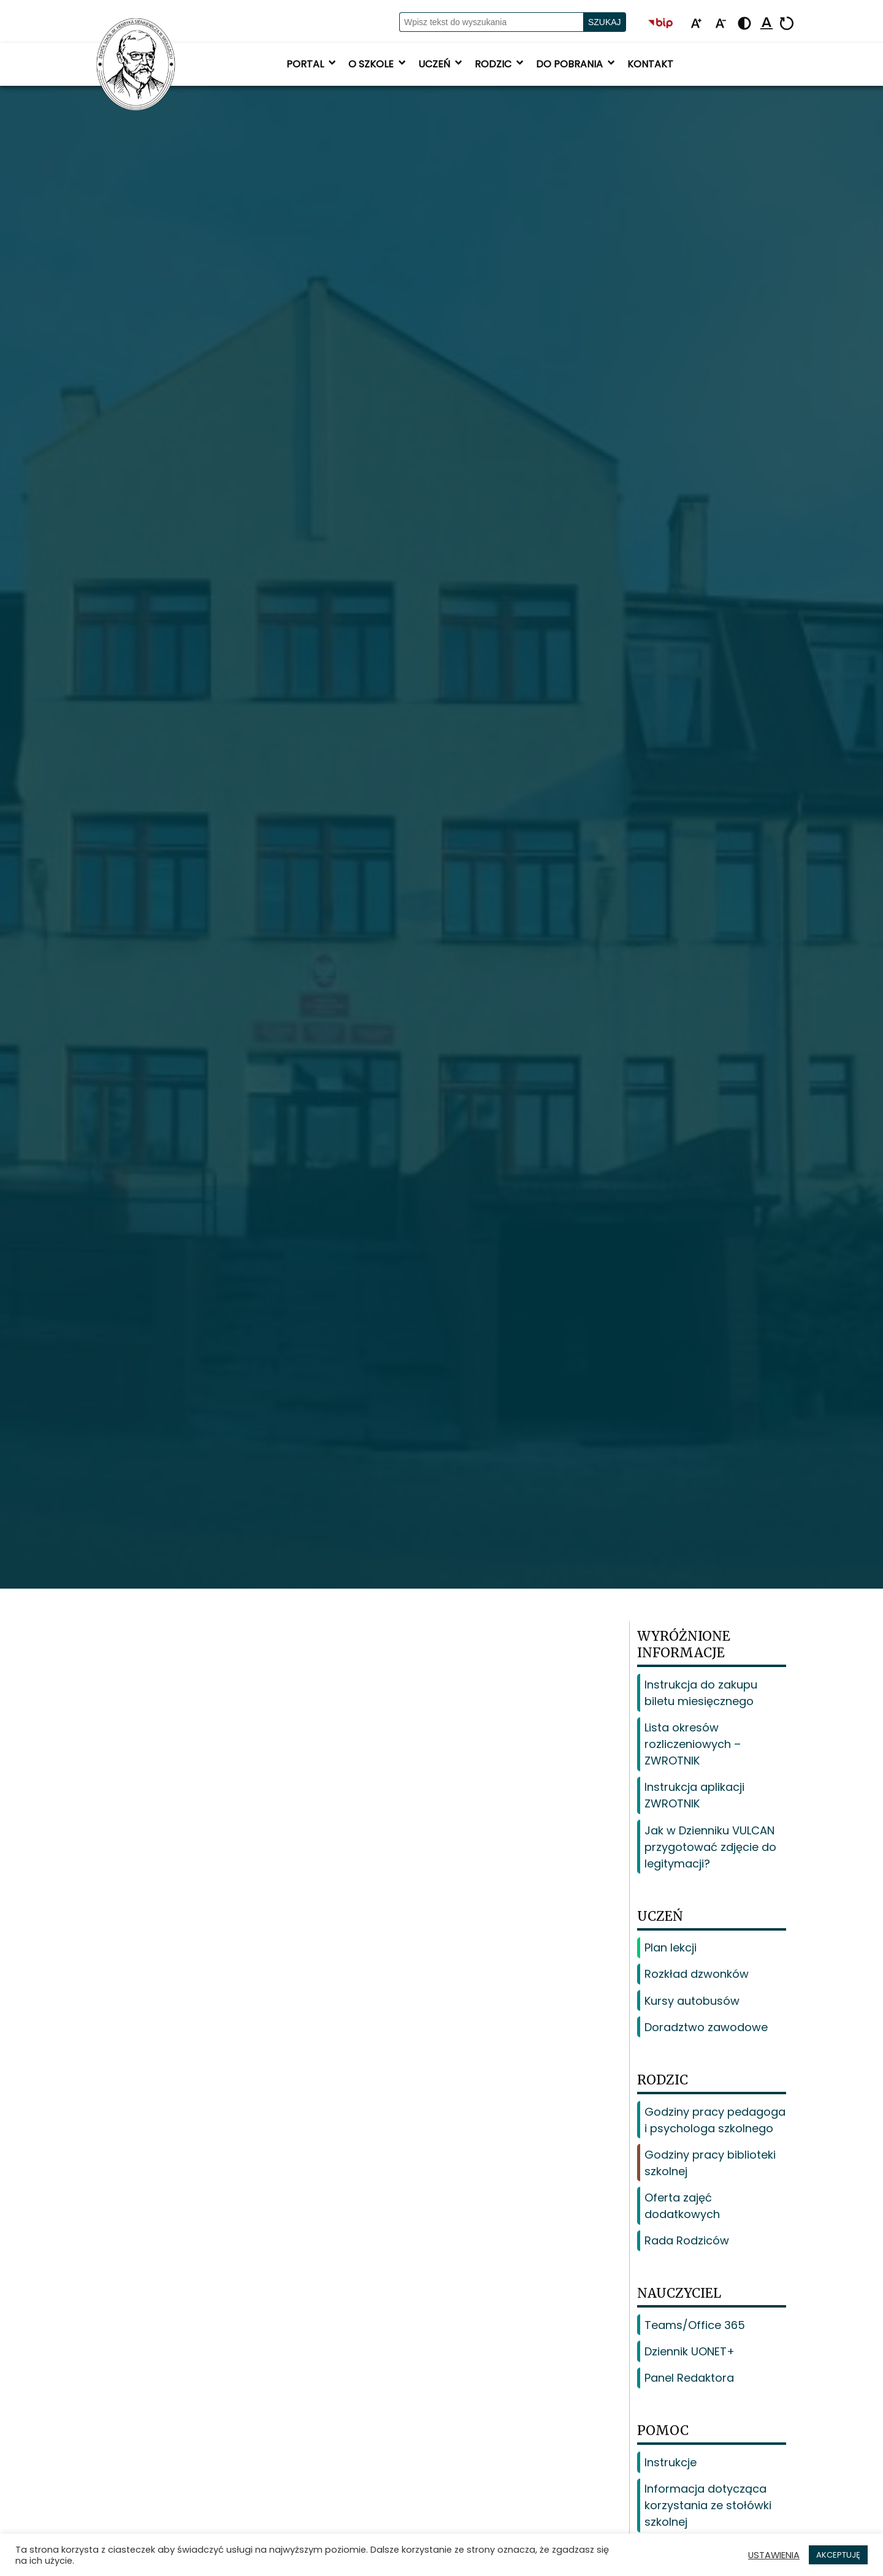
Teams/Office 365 (694, 2325)
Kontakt (650, 64)
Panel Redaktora (689, 2377)
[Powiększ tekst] (696, 24)
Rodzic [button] (500, 64)
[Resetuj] (786, 24)
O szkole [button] (378, 64)
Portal (312, 64)
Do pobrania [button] (576, 64)
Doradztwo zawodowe (706, 2027)
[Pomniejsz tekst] (720, 24)
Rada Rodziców (686, 2240)
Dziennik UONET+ (689, 2351)
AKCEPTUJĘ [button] (838, 2555)
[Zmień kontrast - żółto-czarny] (744, 24)
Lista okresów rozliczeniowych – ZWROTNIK (692, 1744)
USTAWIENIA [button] (774, 2555)
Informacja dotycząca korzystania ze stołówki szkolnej (707, 2505)
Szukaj (604, 22)
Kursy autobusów (692, 2000)
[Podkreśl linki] (766, 24)
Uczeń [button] (441, 64)
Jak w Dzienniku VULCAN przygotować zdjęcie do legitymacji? (710, 1847)
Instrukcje (670, 2462)
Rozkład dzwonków (696, 1973)
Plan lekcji (670, 1947)
